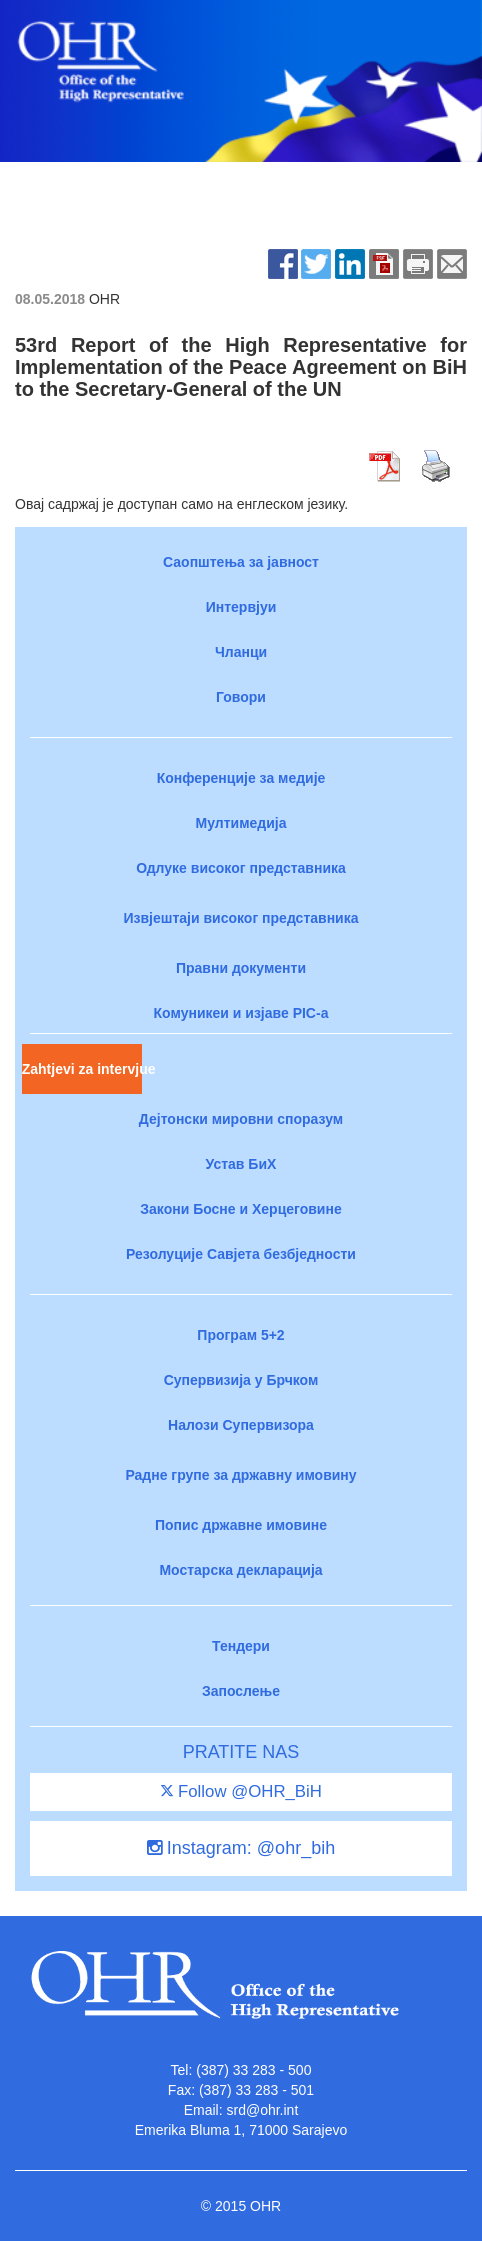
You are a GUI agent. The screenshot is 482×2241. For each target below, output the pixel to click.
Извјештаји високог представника (240, 918)
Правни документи (241, 968)
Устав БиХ (241, 1164)
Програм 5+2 (240, 1335)
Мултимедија (241, 823)
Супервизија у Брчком (241, 1380)
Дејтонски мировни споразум (241, 1119)
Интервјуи (241, 607)
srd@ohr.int (262, 2110)
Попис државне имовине (241, 1525)
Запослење (241, 1691)
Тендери (241, 1646)
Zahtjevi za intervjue (82, 1069)
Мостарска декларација (240, 1570)
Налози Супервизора (241, 1425)
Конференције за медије (241, 778)
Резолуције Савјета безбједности (241, 1254)
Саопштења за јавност (241, 562)
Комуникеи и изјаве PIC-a (241, 1013)
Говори (241, 697)
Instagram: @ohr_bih (241, 1848)
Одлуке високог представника (241, 868)
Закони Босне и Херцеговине (240, 1209)
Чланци (241, 652)
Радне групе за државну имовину (240, 1475)
